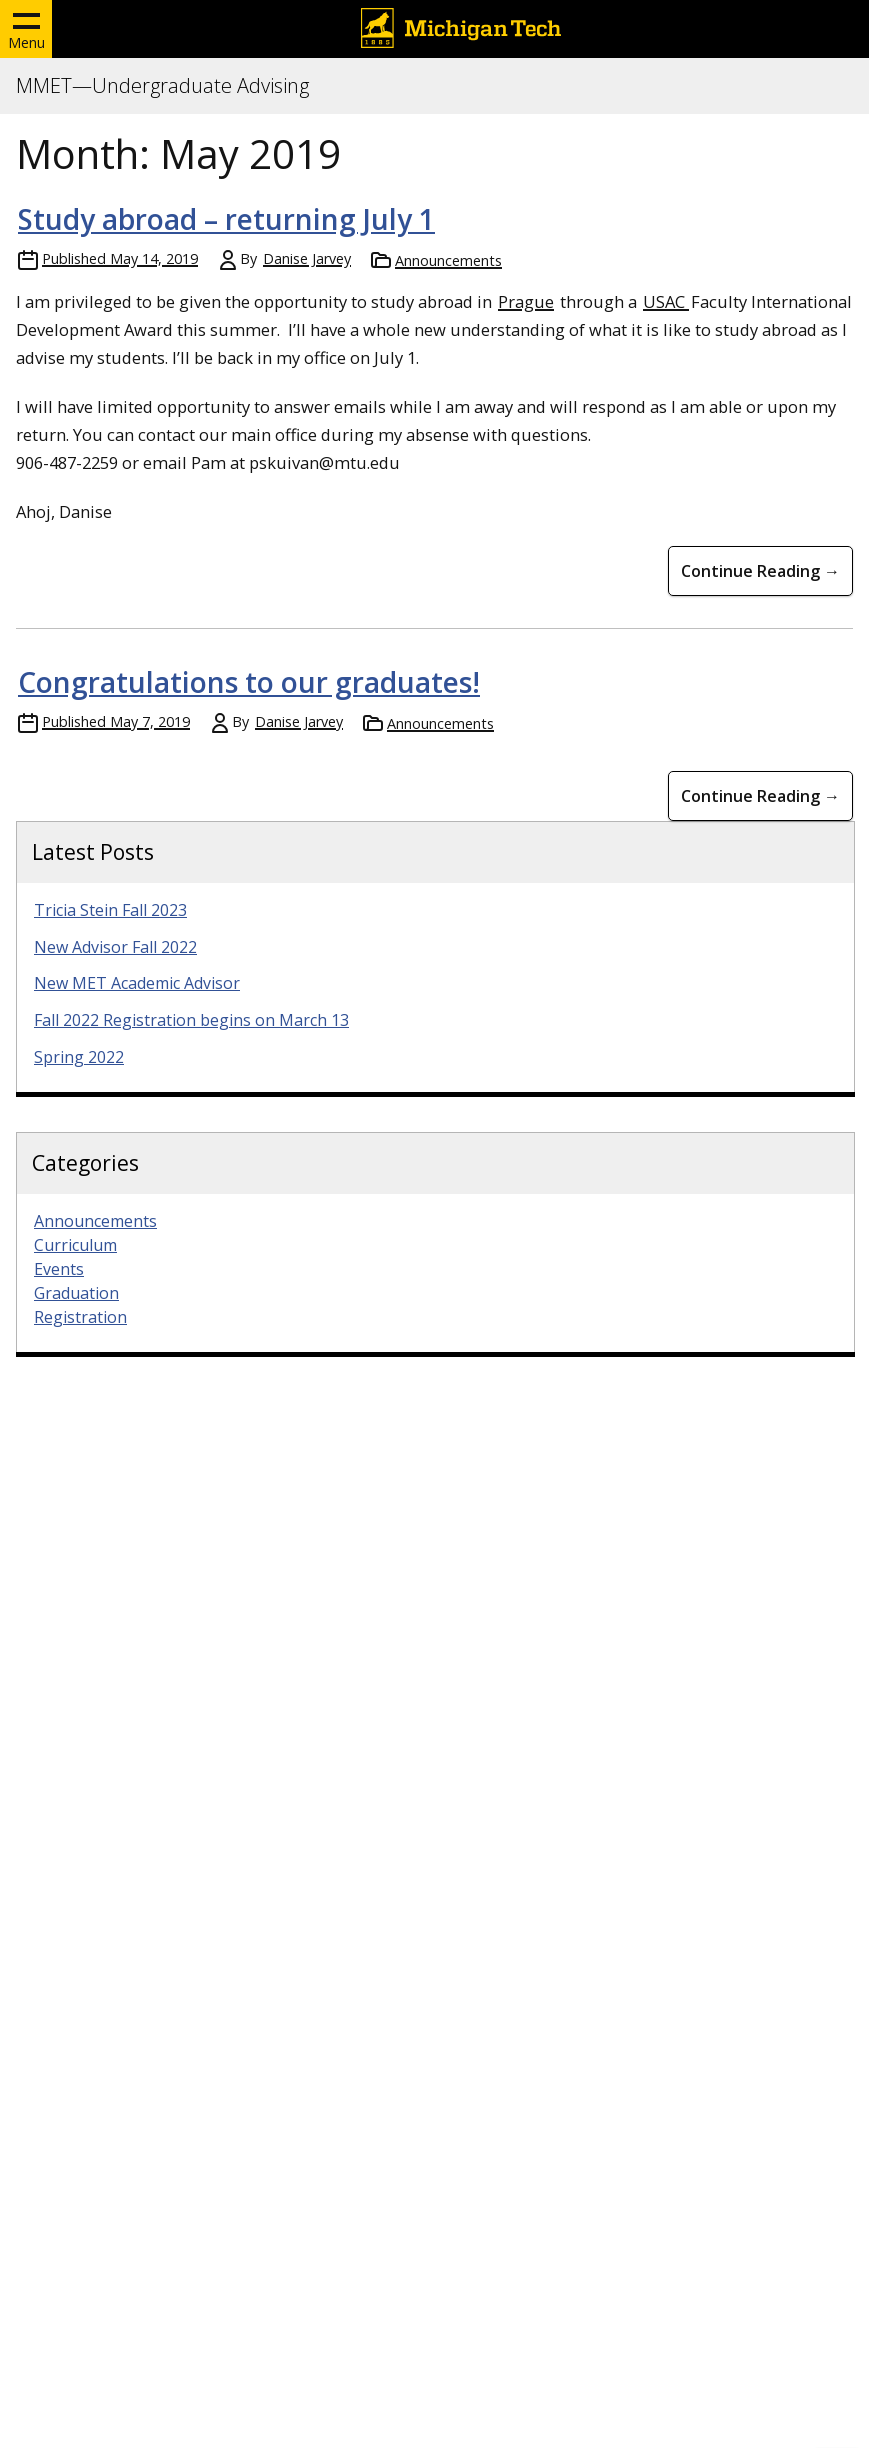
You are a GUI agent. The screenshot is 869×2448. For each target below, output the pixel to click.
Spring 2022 (79, 1057)
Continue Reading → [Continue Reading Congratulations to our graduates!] (760, 796)
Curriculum (75, 1245)
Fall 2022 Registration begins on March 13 (191, 1020)
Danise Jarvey (307, 258)
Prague (526, 301)
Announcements (448, 260)
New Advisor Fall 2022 (115, 947)
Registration (80, 1317)
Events (59, 1269)
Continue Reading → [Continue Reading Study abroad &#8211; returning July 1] (760, 571)
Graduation (76, 1293)
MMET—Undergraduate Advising (162, 86)
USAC (666, 301)
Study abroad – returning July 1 (226, 219)
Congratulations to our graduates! (249, 682)
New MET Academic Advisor (137, 983)
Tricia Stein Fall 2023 (110, 910)
